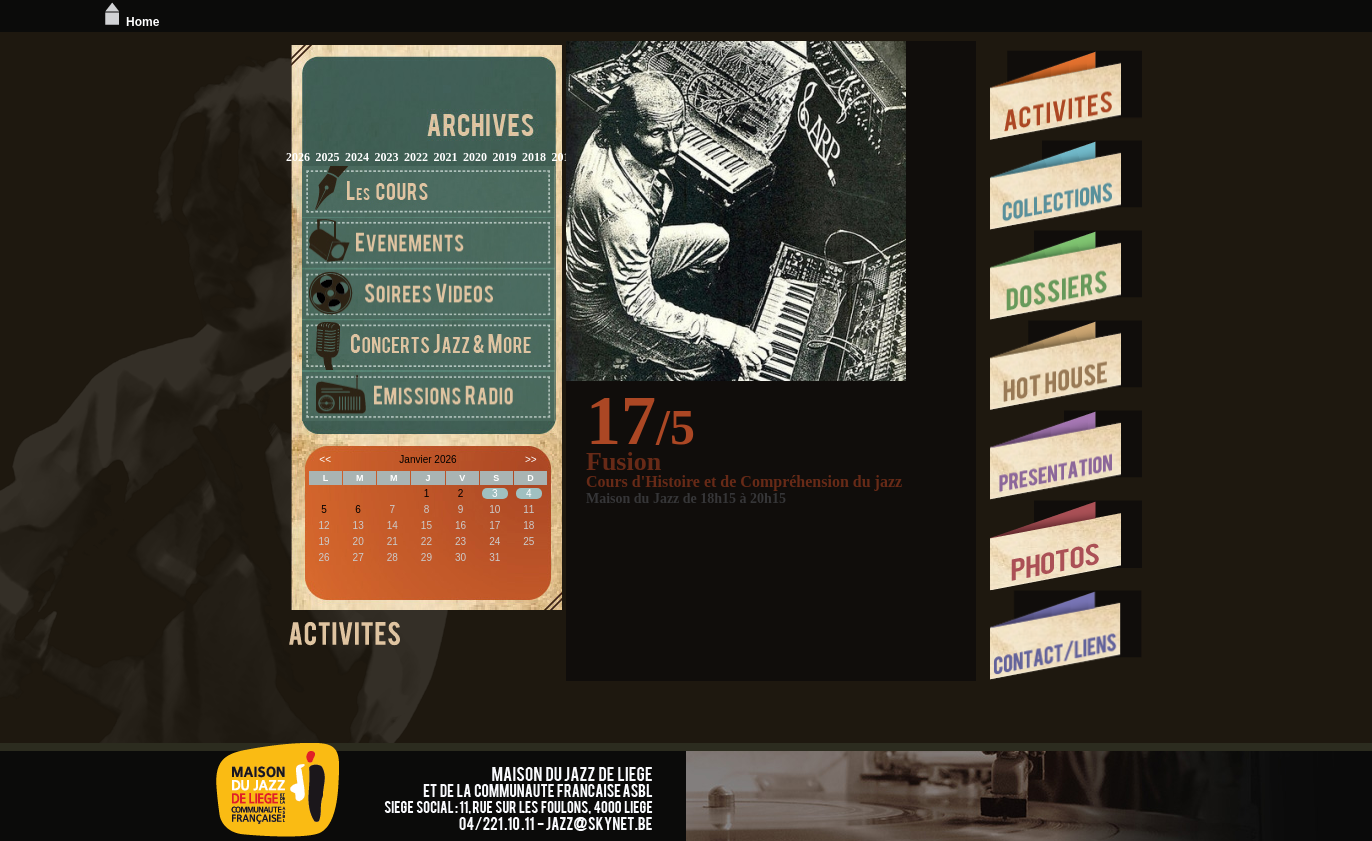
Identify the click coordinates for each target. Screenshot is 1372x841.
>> (531, 459)
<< (325, 459)
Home (129, 22)
